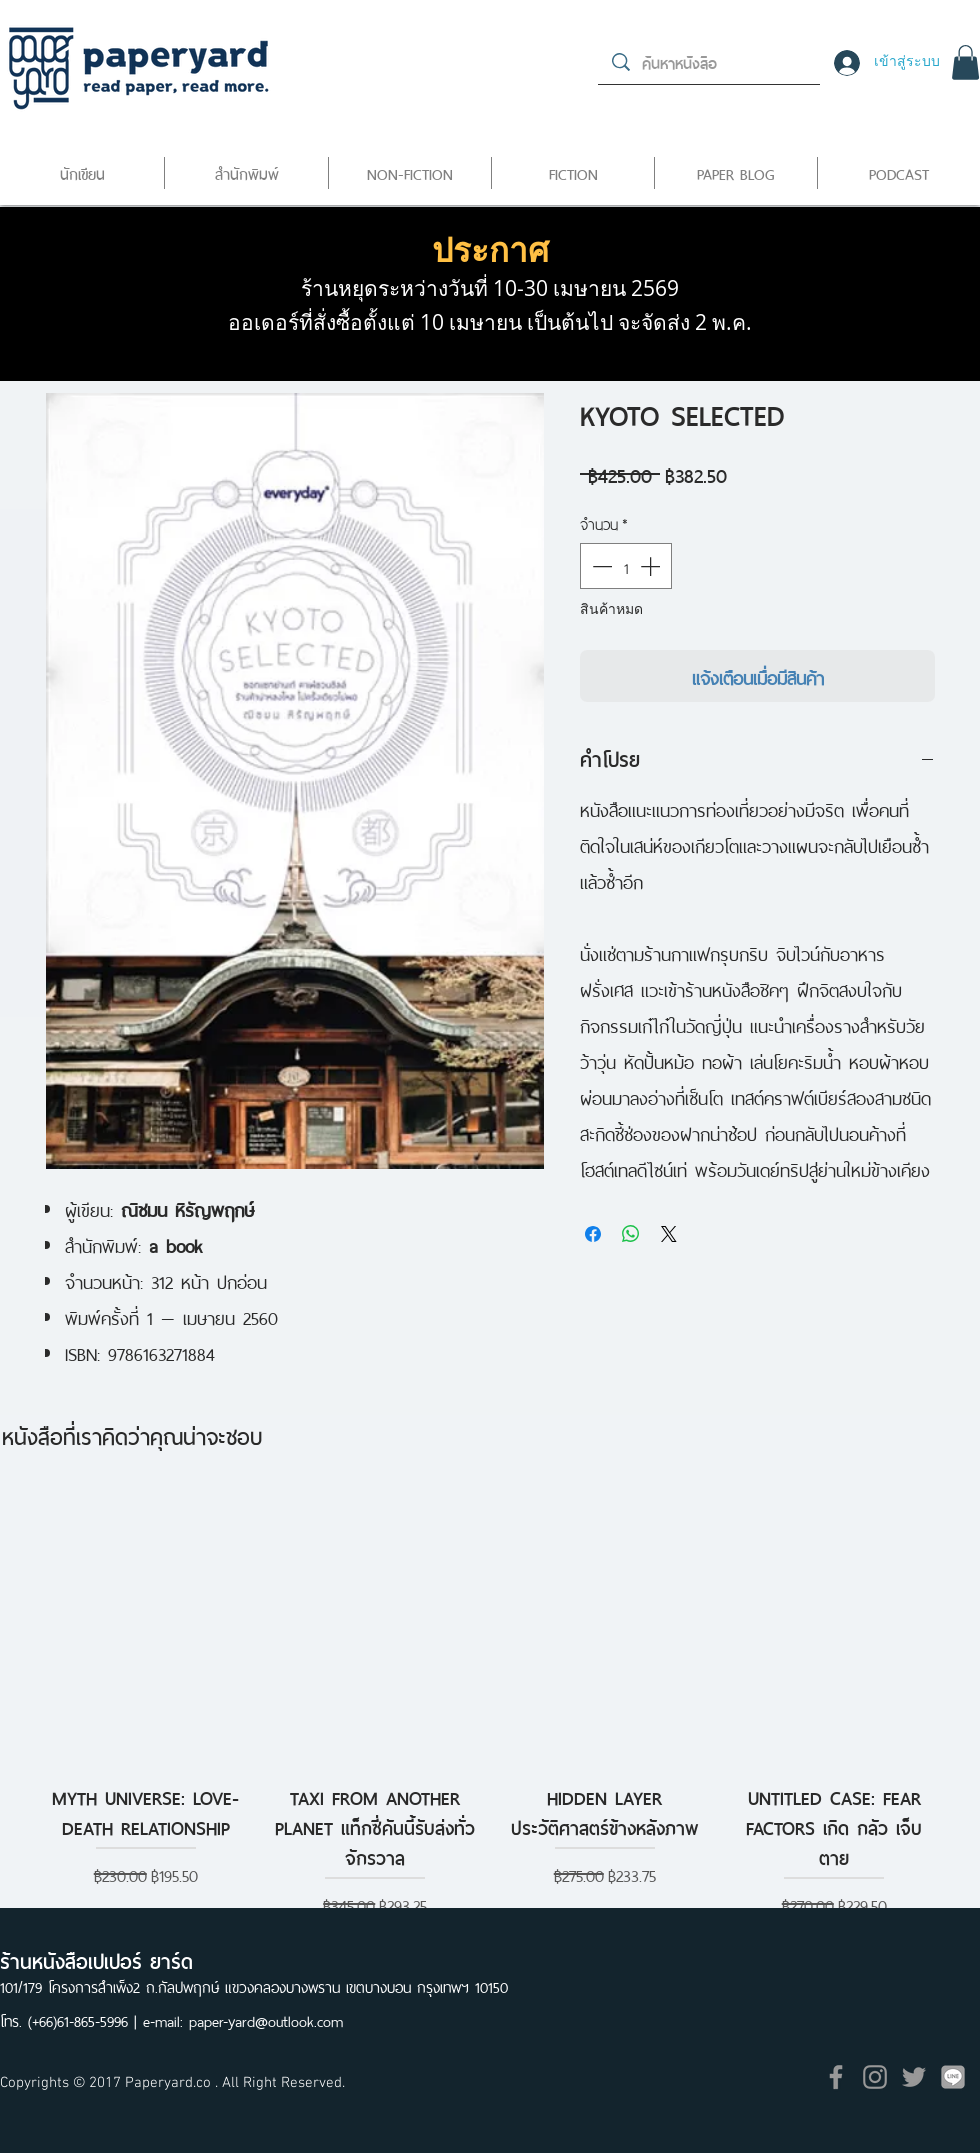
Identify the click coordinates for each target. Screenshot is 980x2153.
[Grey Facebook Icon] (836, 2077)
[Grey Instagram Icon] (875, 2077)
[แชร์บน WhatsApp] (631, 1234)
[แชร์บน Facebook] (593, 1234)
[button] (965, 62)
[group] (490, 1703)
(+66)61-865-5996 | (85, 2019)
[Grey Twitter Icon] (914, 2077)
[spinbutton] (626, 566)
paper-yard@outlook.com (266, 2019)
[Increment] (652, 566)
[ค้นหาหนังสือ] (710, 62)
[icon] (953, 2077)
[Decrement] (600, 566)
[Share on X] (669, 1234)
